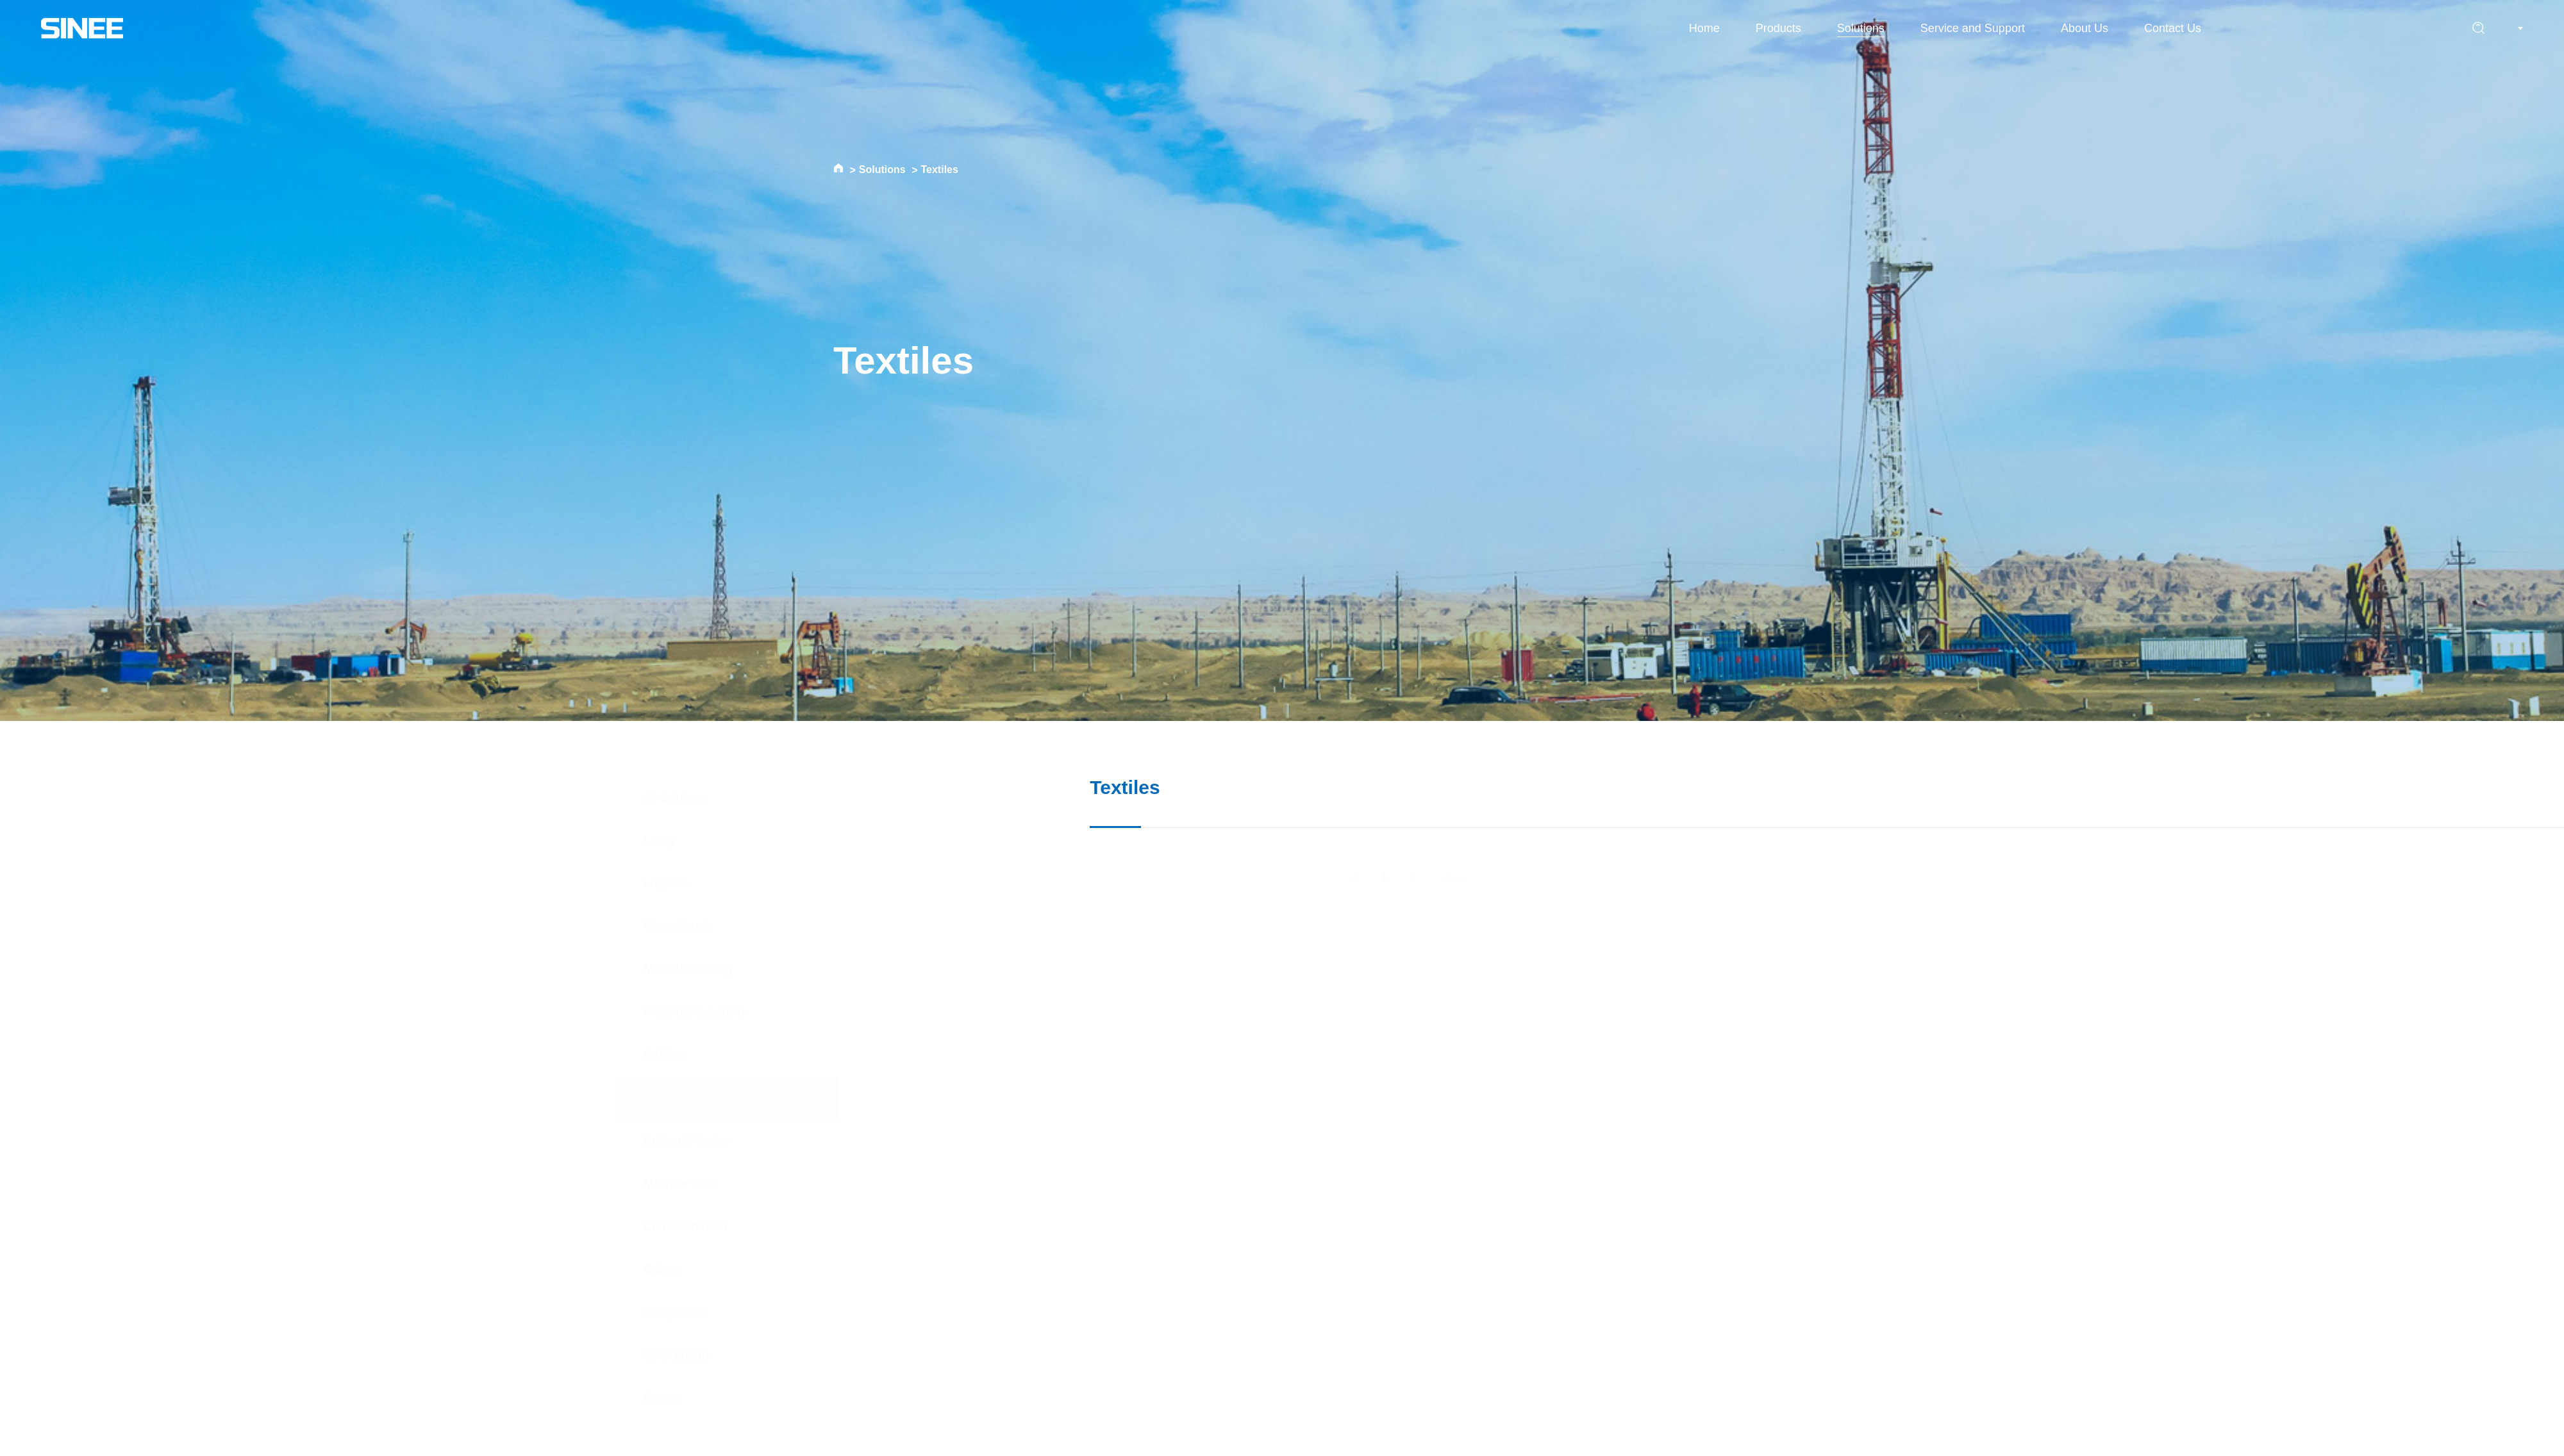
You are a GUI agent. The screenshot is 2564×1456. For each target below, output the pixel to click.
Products (1778, 28)
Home (1704, 28)
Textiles (939, 169)
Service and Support (1972, 28)
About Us (2084, 28)
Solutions (1861, 28)
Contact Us (2172, 28)
